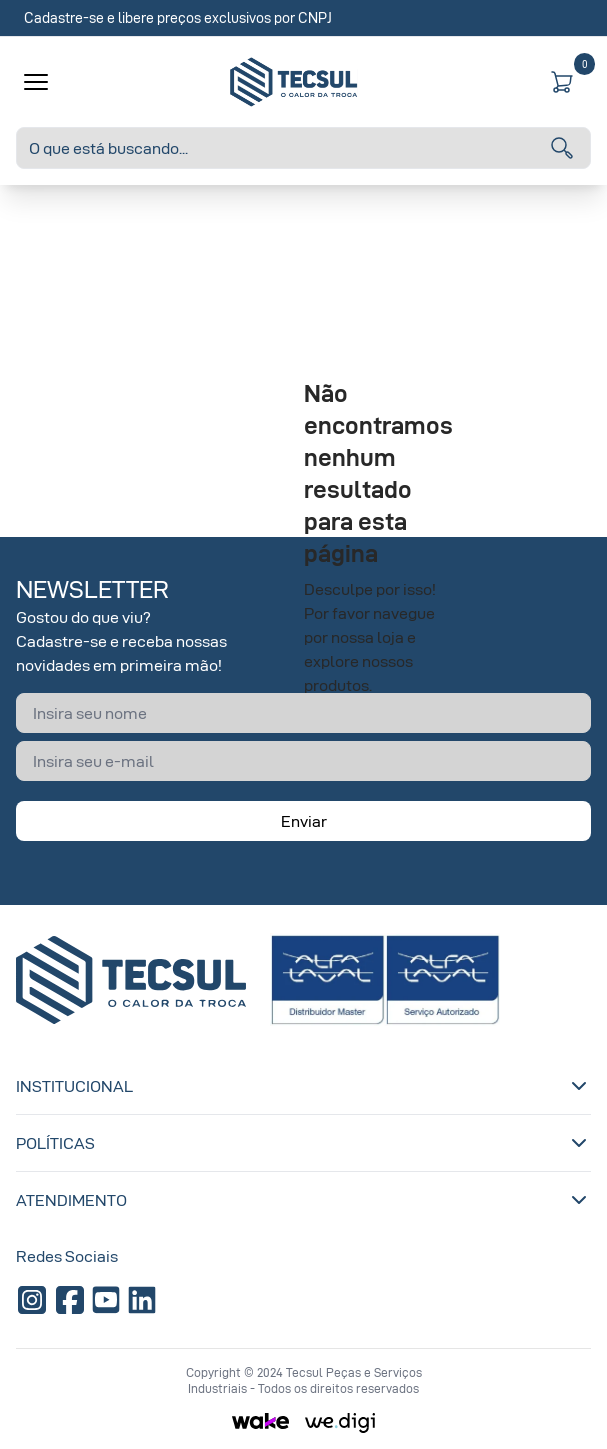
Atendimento (303, 1200)
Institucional (303, 1086)
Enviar (304, 821)
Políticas (303, 1143)
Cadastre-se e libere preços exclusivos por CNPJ (178, 17)
